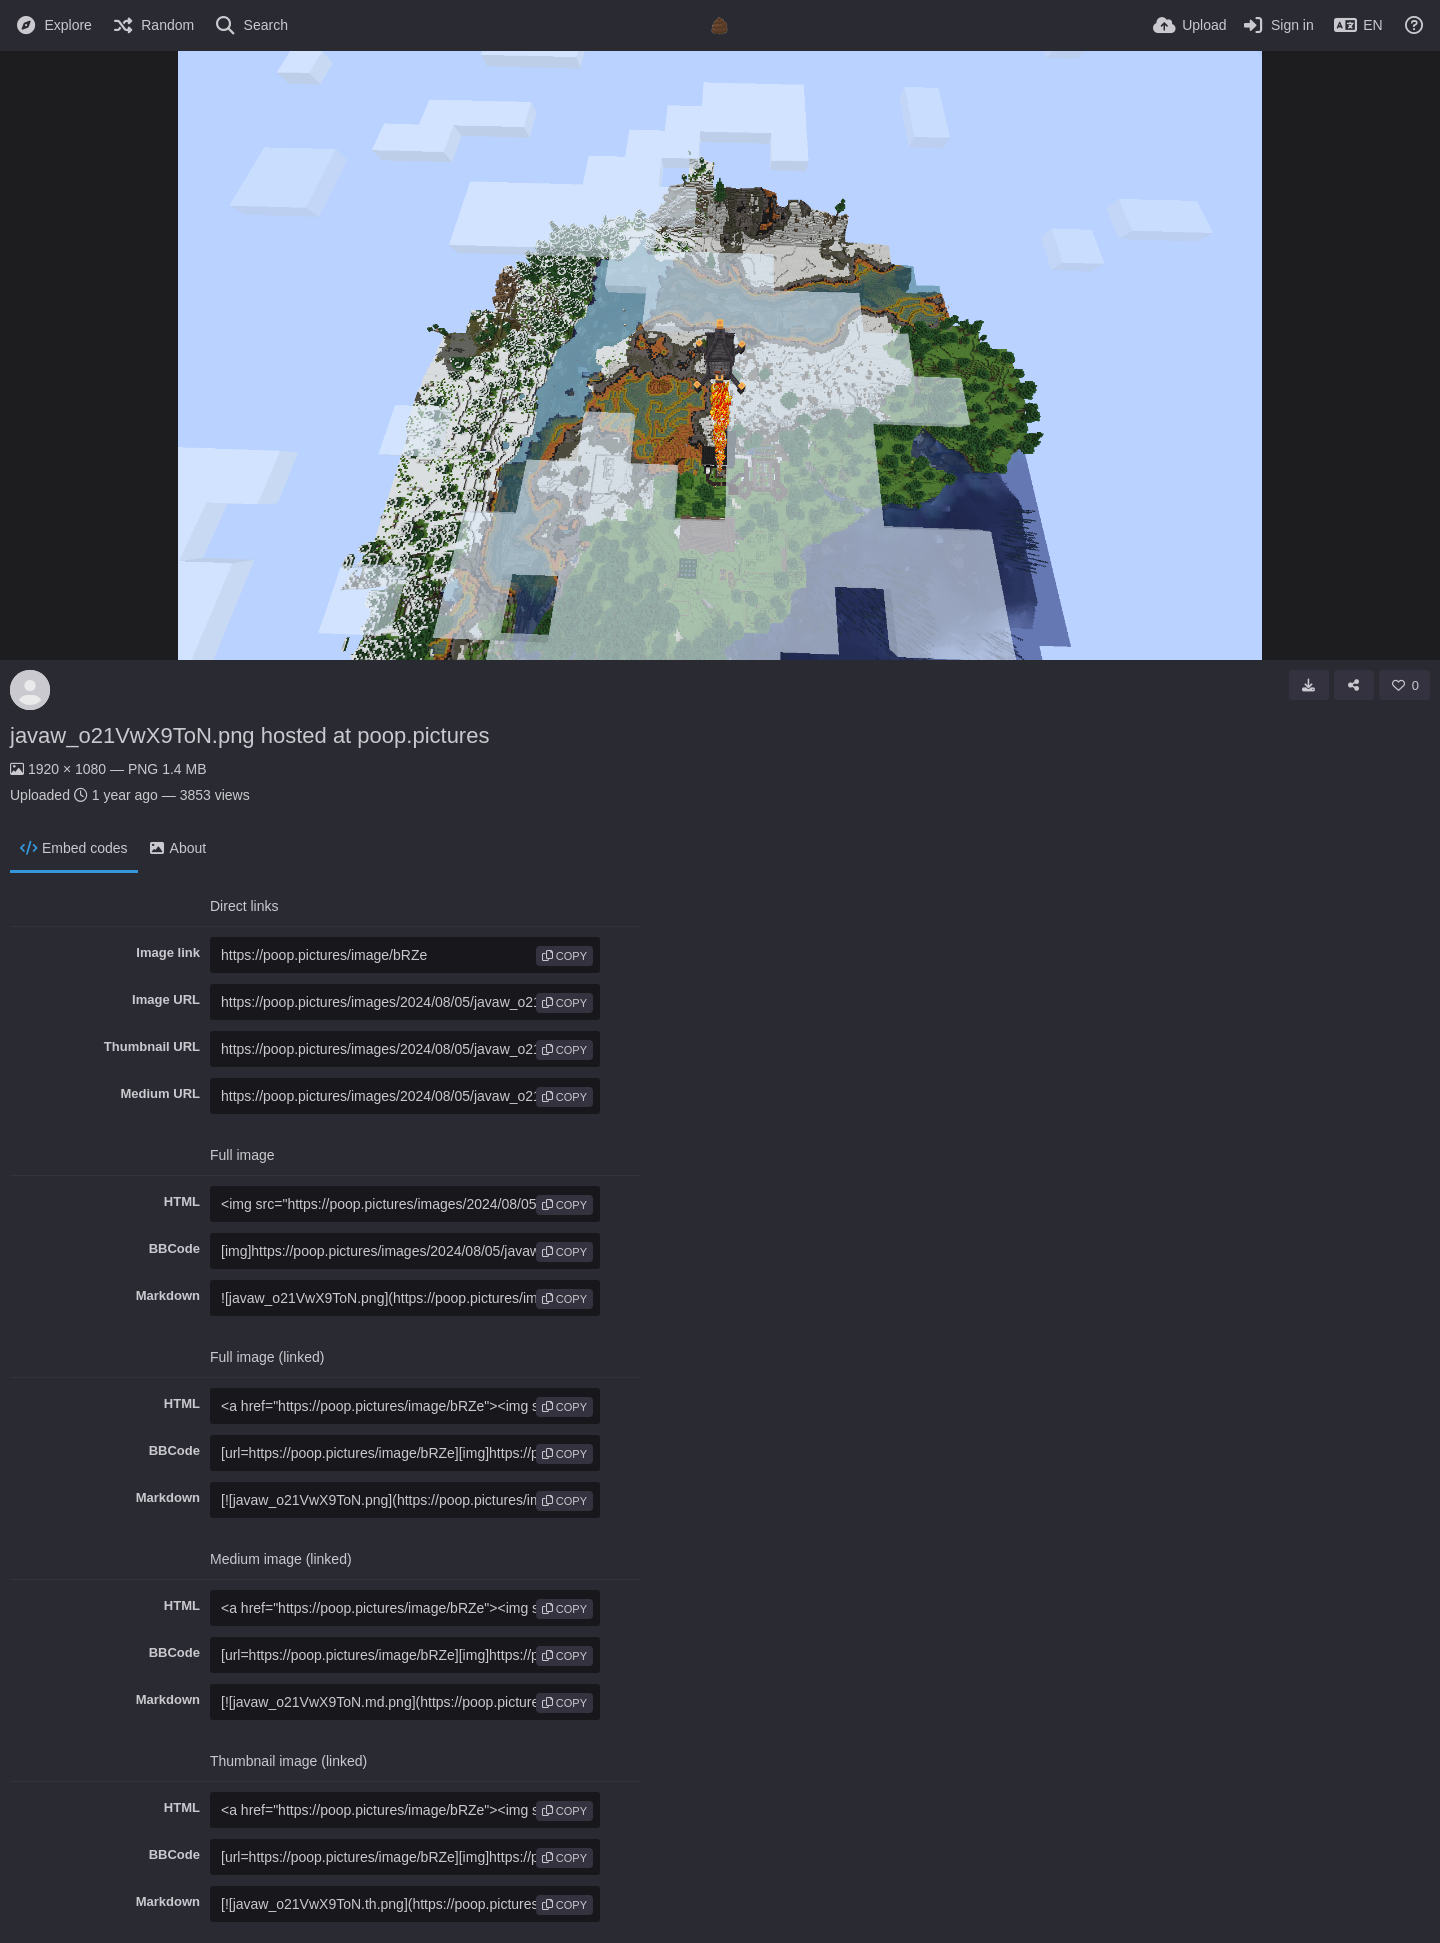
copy (564, 956)
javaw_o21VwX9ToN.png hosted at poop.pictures (249, 735)
